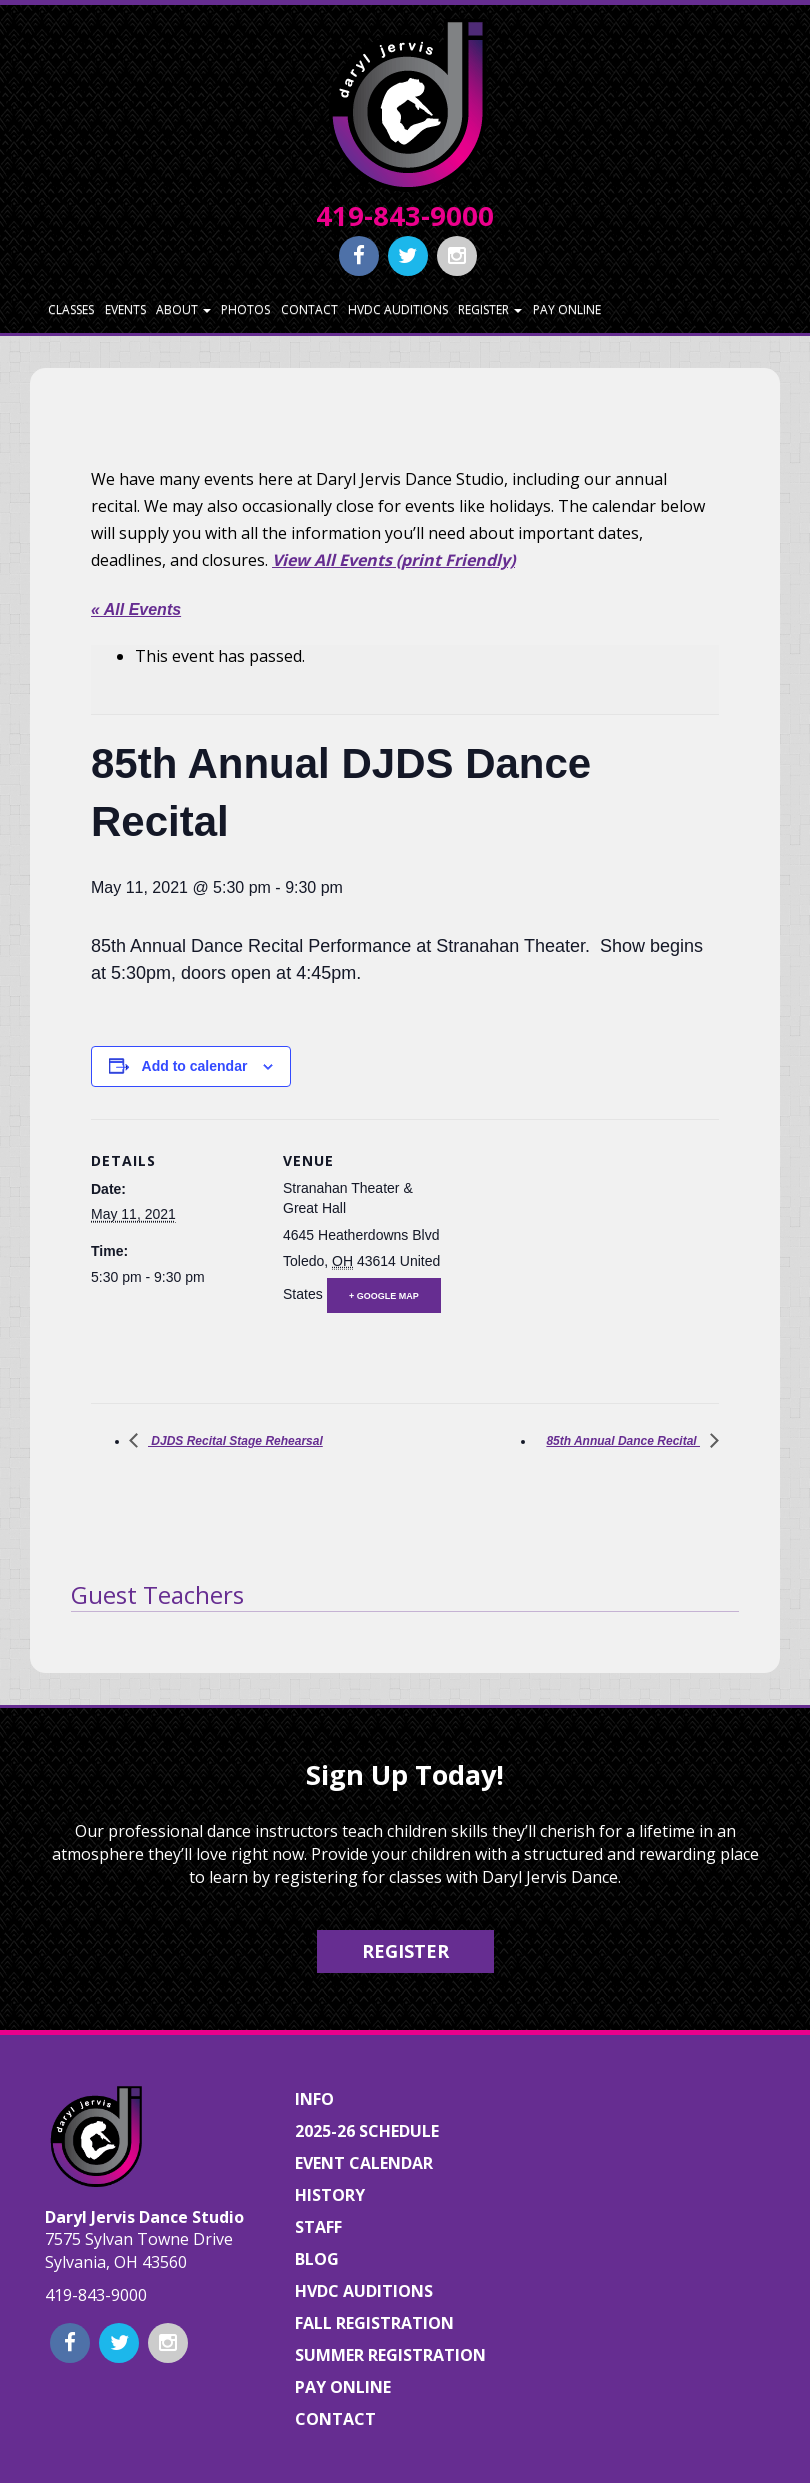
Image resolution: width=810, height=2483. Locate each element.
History (330, 2195)
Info (314, 2099)
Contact (309, 309)
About (183, 309)
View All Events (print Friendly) (393, 560)
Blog (317, 2259)
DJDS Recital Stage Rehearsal (235, 1441)
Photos (245, 309)
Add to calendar (195, 1066)
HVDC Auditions (398, 309)
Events (125, 309)
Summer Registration (390, 2355)
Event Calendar (364, 2163)
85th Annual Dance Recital (623, 1441)
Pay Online (567, 309)
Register (490, 309)
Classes (71, 309)
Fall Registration (374, 2323)
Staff (318, 2227)
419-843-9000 (405, 215)
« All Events (136, 609)
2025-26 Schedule (367, 2131)
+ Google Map (384, 1296)
